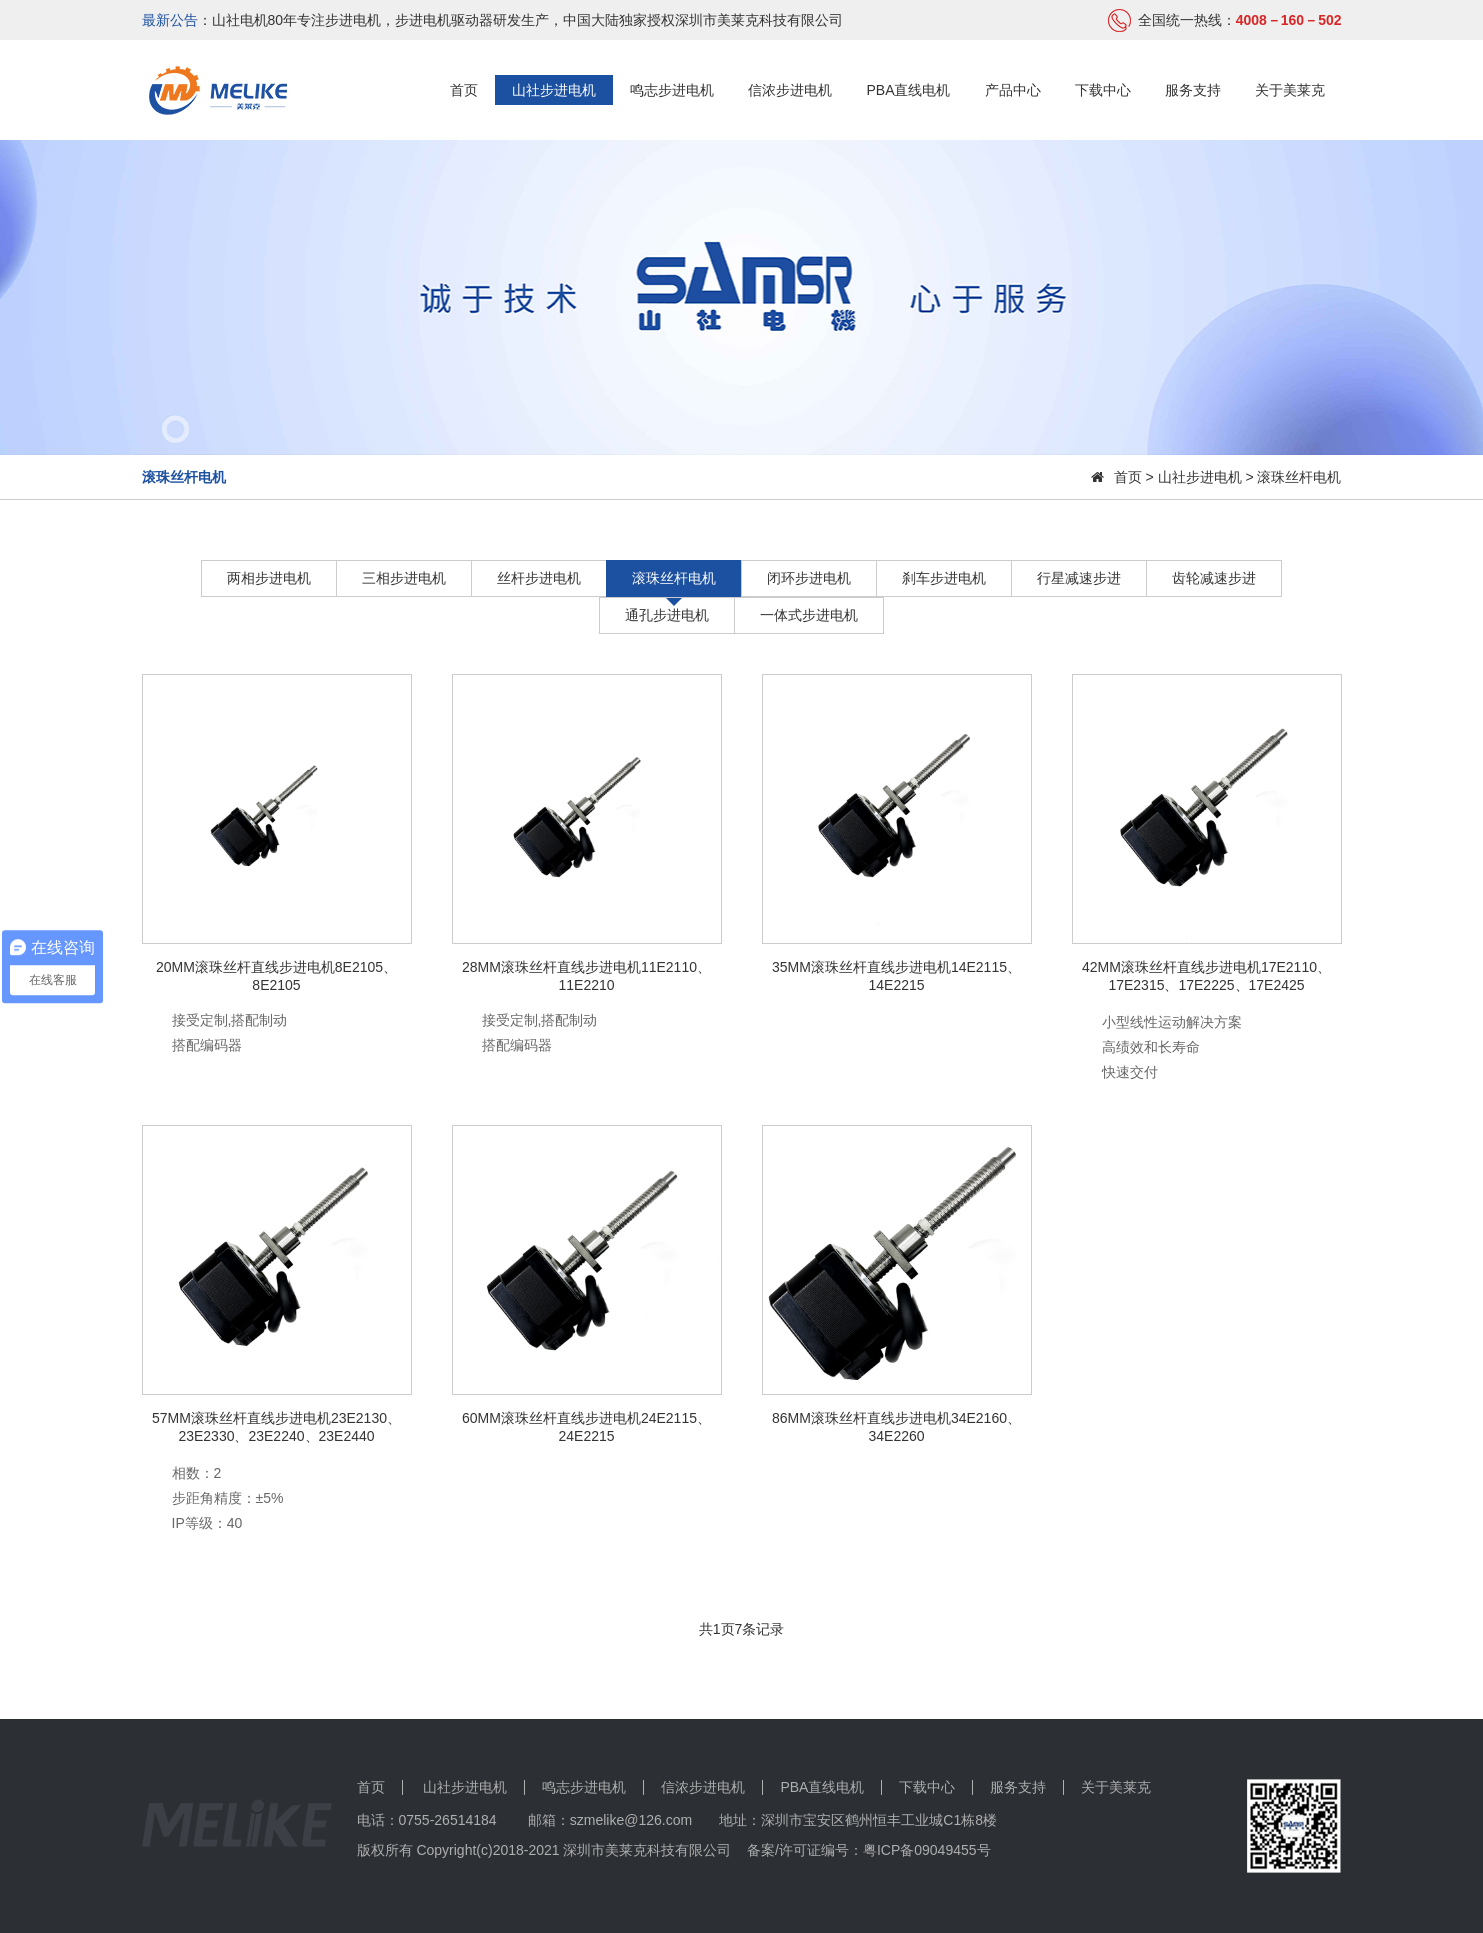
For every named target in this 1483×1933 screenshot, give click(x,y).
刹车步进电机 (944, 578)
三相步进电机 (404, 578)
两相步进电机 (269, 578)
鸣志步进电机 (672, 90)
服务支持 (1193, 90)
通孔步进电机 (667, 615)
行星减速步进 (1079, 578)
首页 (464, 90)
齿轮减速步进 (1214, 578)
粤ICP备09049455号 (927, 1850)
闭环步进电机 (809, 578)
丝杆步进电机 (539, 578)
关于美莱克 (1290, 90)
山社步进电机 (554, 90)
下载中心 (1103, 90)
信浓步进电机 (790, 90)
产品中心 (1013, 90)
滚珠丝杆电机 (674, 578)
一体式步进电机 (809, 615)
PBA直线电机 (908, 90)
